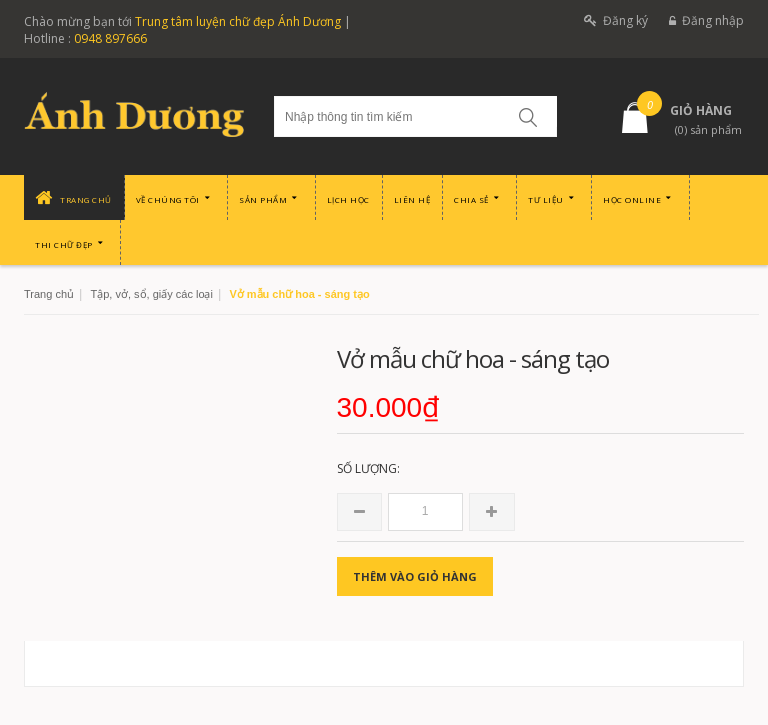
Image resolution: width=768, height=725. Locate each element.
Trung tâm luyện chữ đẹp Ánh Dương (238, 21)
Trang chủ (49, 294)
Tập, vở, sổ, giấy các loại (151, 294)
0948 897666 (110, 38)
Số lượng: (368, 468)
